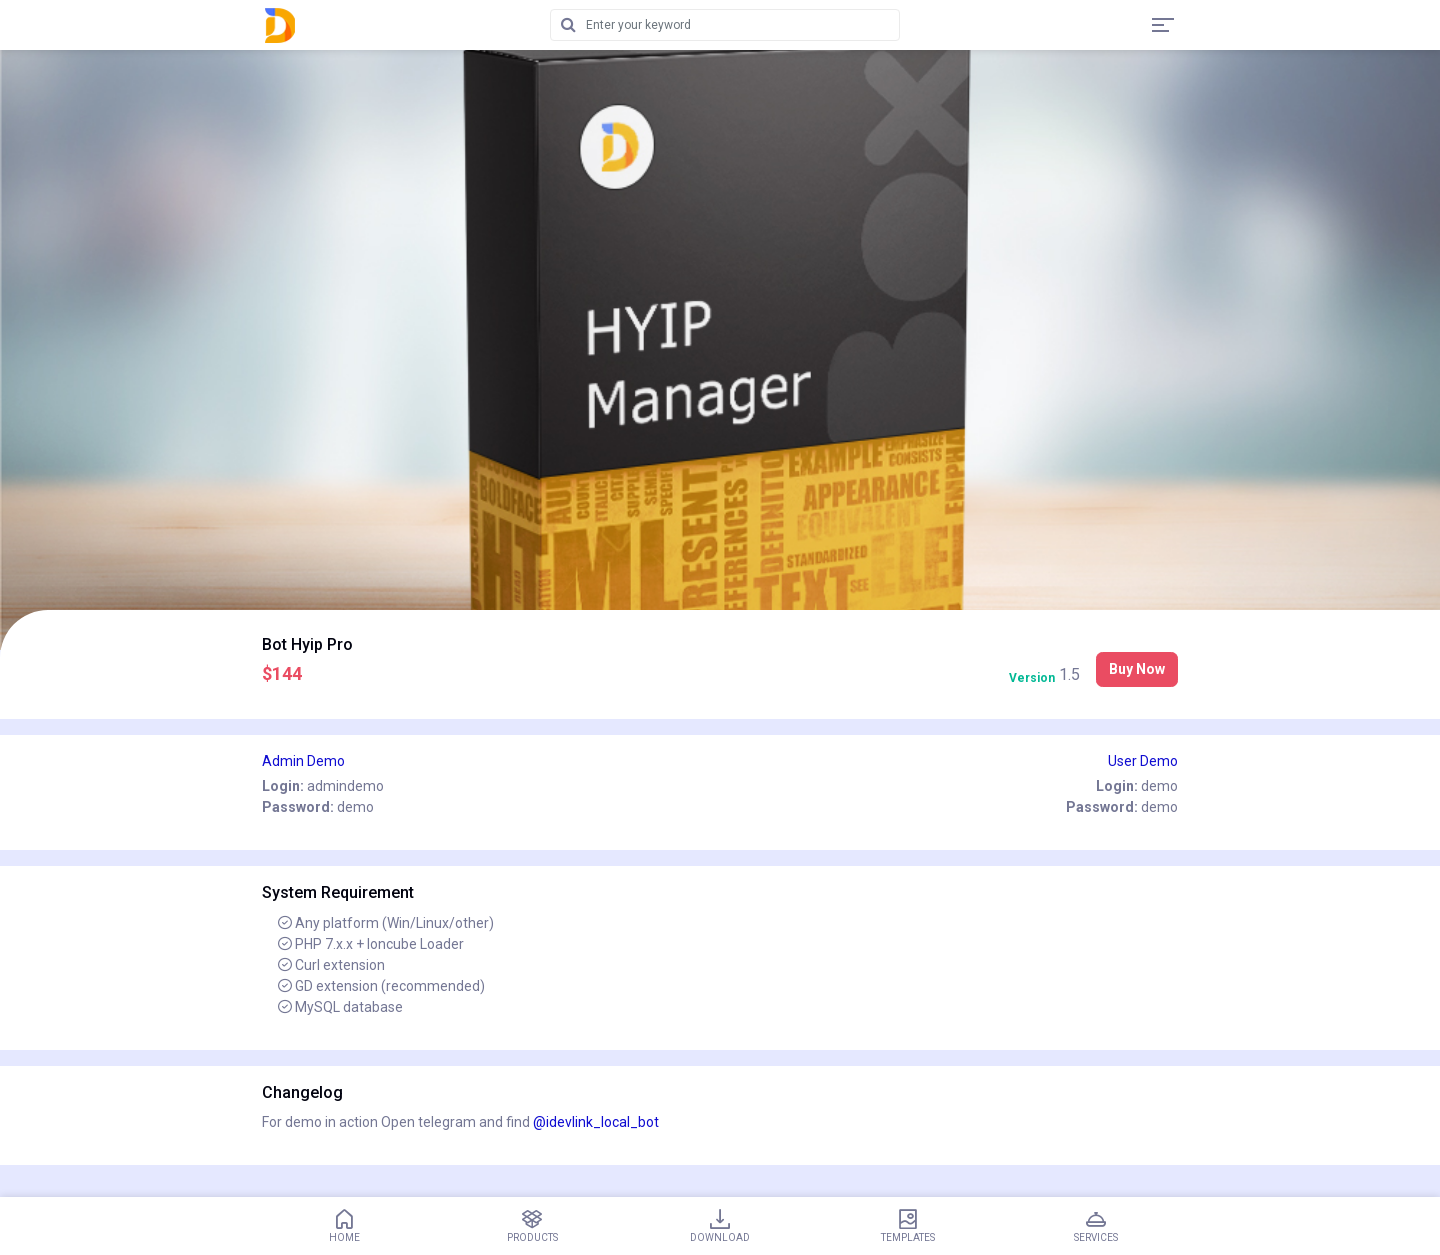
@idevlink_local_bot (596, 1122)
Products (532, 1226)
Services (1096, 1226)
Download (720, 1226)
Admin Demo (303, 761)
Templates (908, 1226)
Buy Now (1137, 669)
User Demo (1143, 761)
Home (344, 1226)
